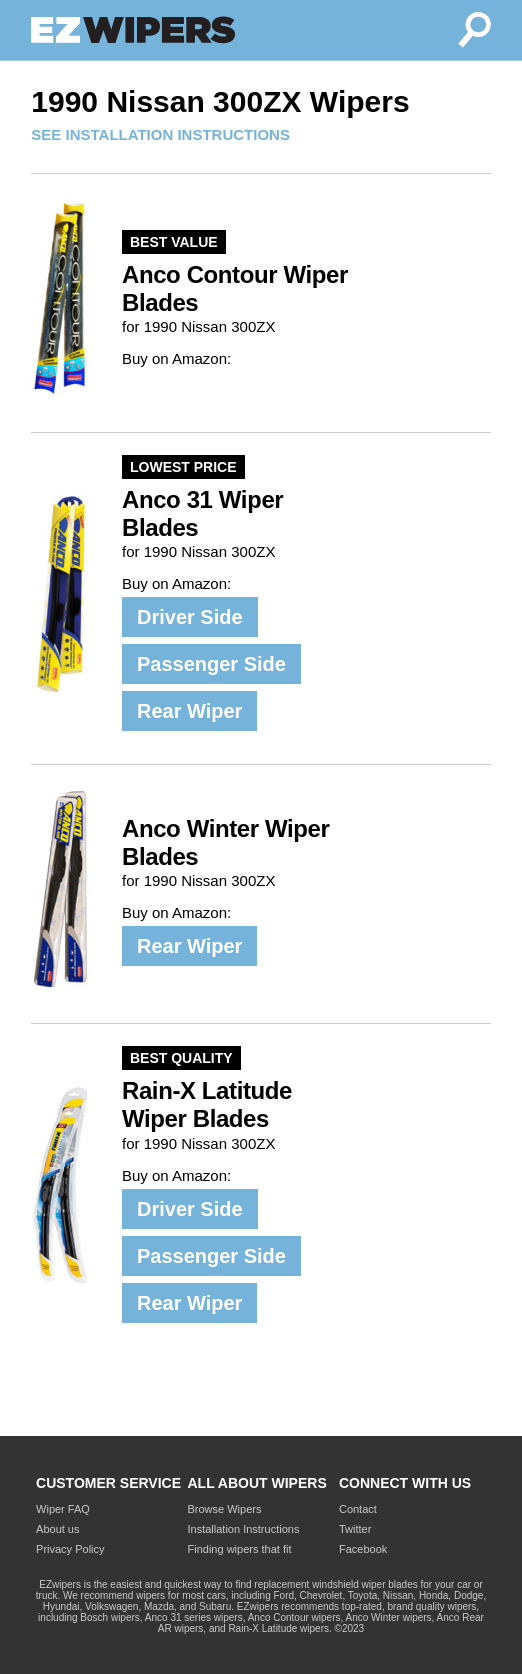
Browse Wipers (225, 1509)
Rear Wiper (189, 711)
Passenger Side (211, 664)
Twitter (355, 1529)
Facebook (363, 1549)
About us (57, 1529)
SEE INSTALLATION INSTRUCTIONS (160, 134)
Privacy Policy (70, 1549)
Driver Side (190, 617)
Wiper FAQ (63, 1509)
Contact (358, 1509)
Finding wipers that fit (240, 1549)
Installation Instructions (244, 1529)
